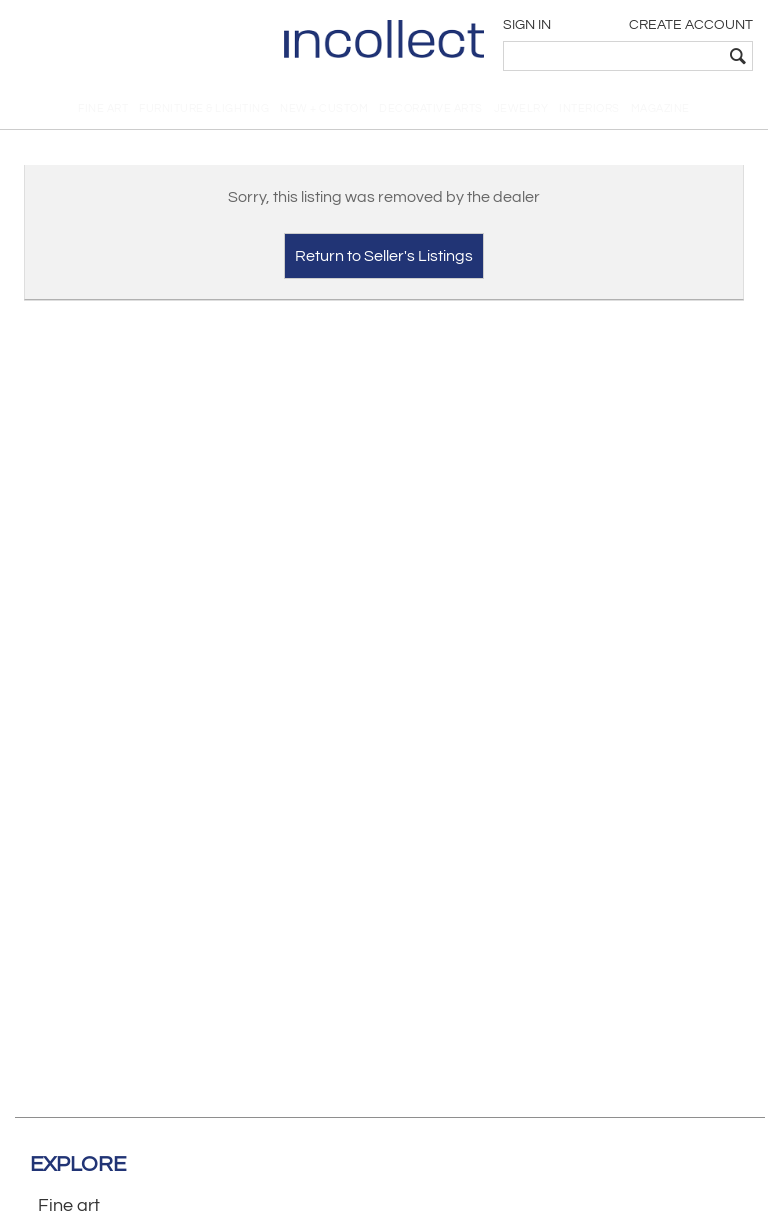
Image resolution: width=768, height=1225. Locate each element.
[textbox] (613, 56)
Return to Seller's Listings (384, 256)
